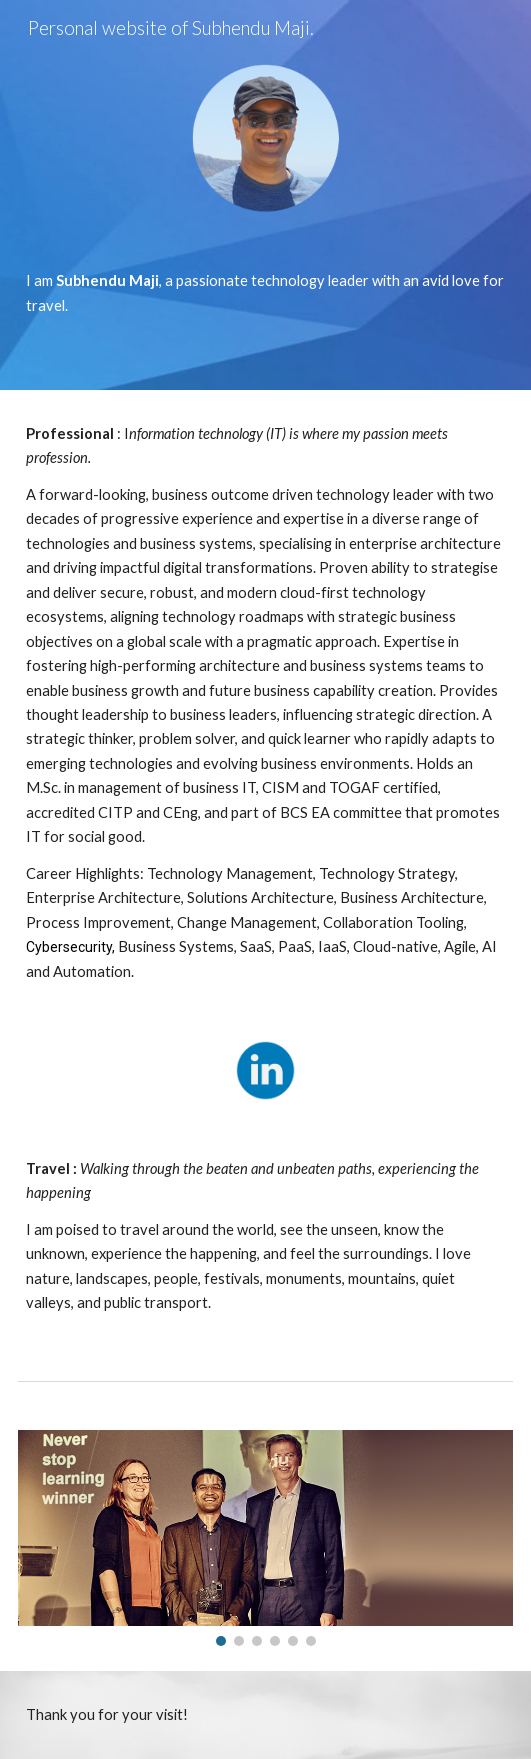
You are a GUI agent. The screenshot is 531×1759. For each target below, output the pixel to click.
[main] (265, 293)
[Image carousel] (265, 1538)
